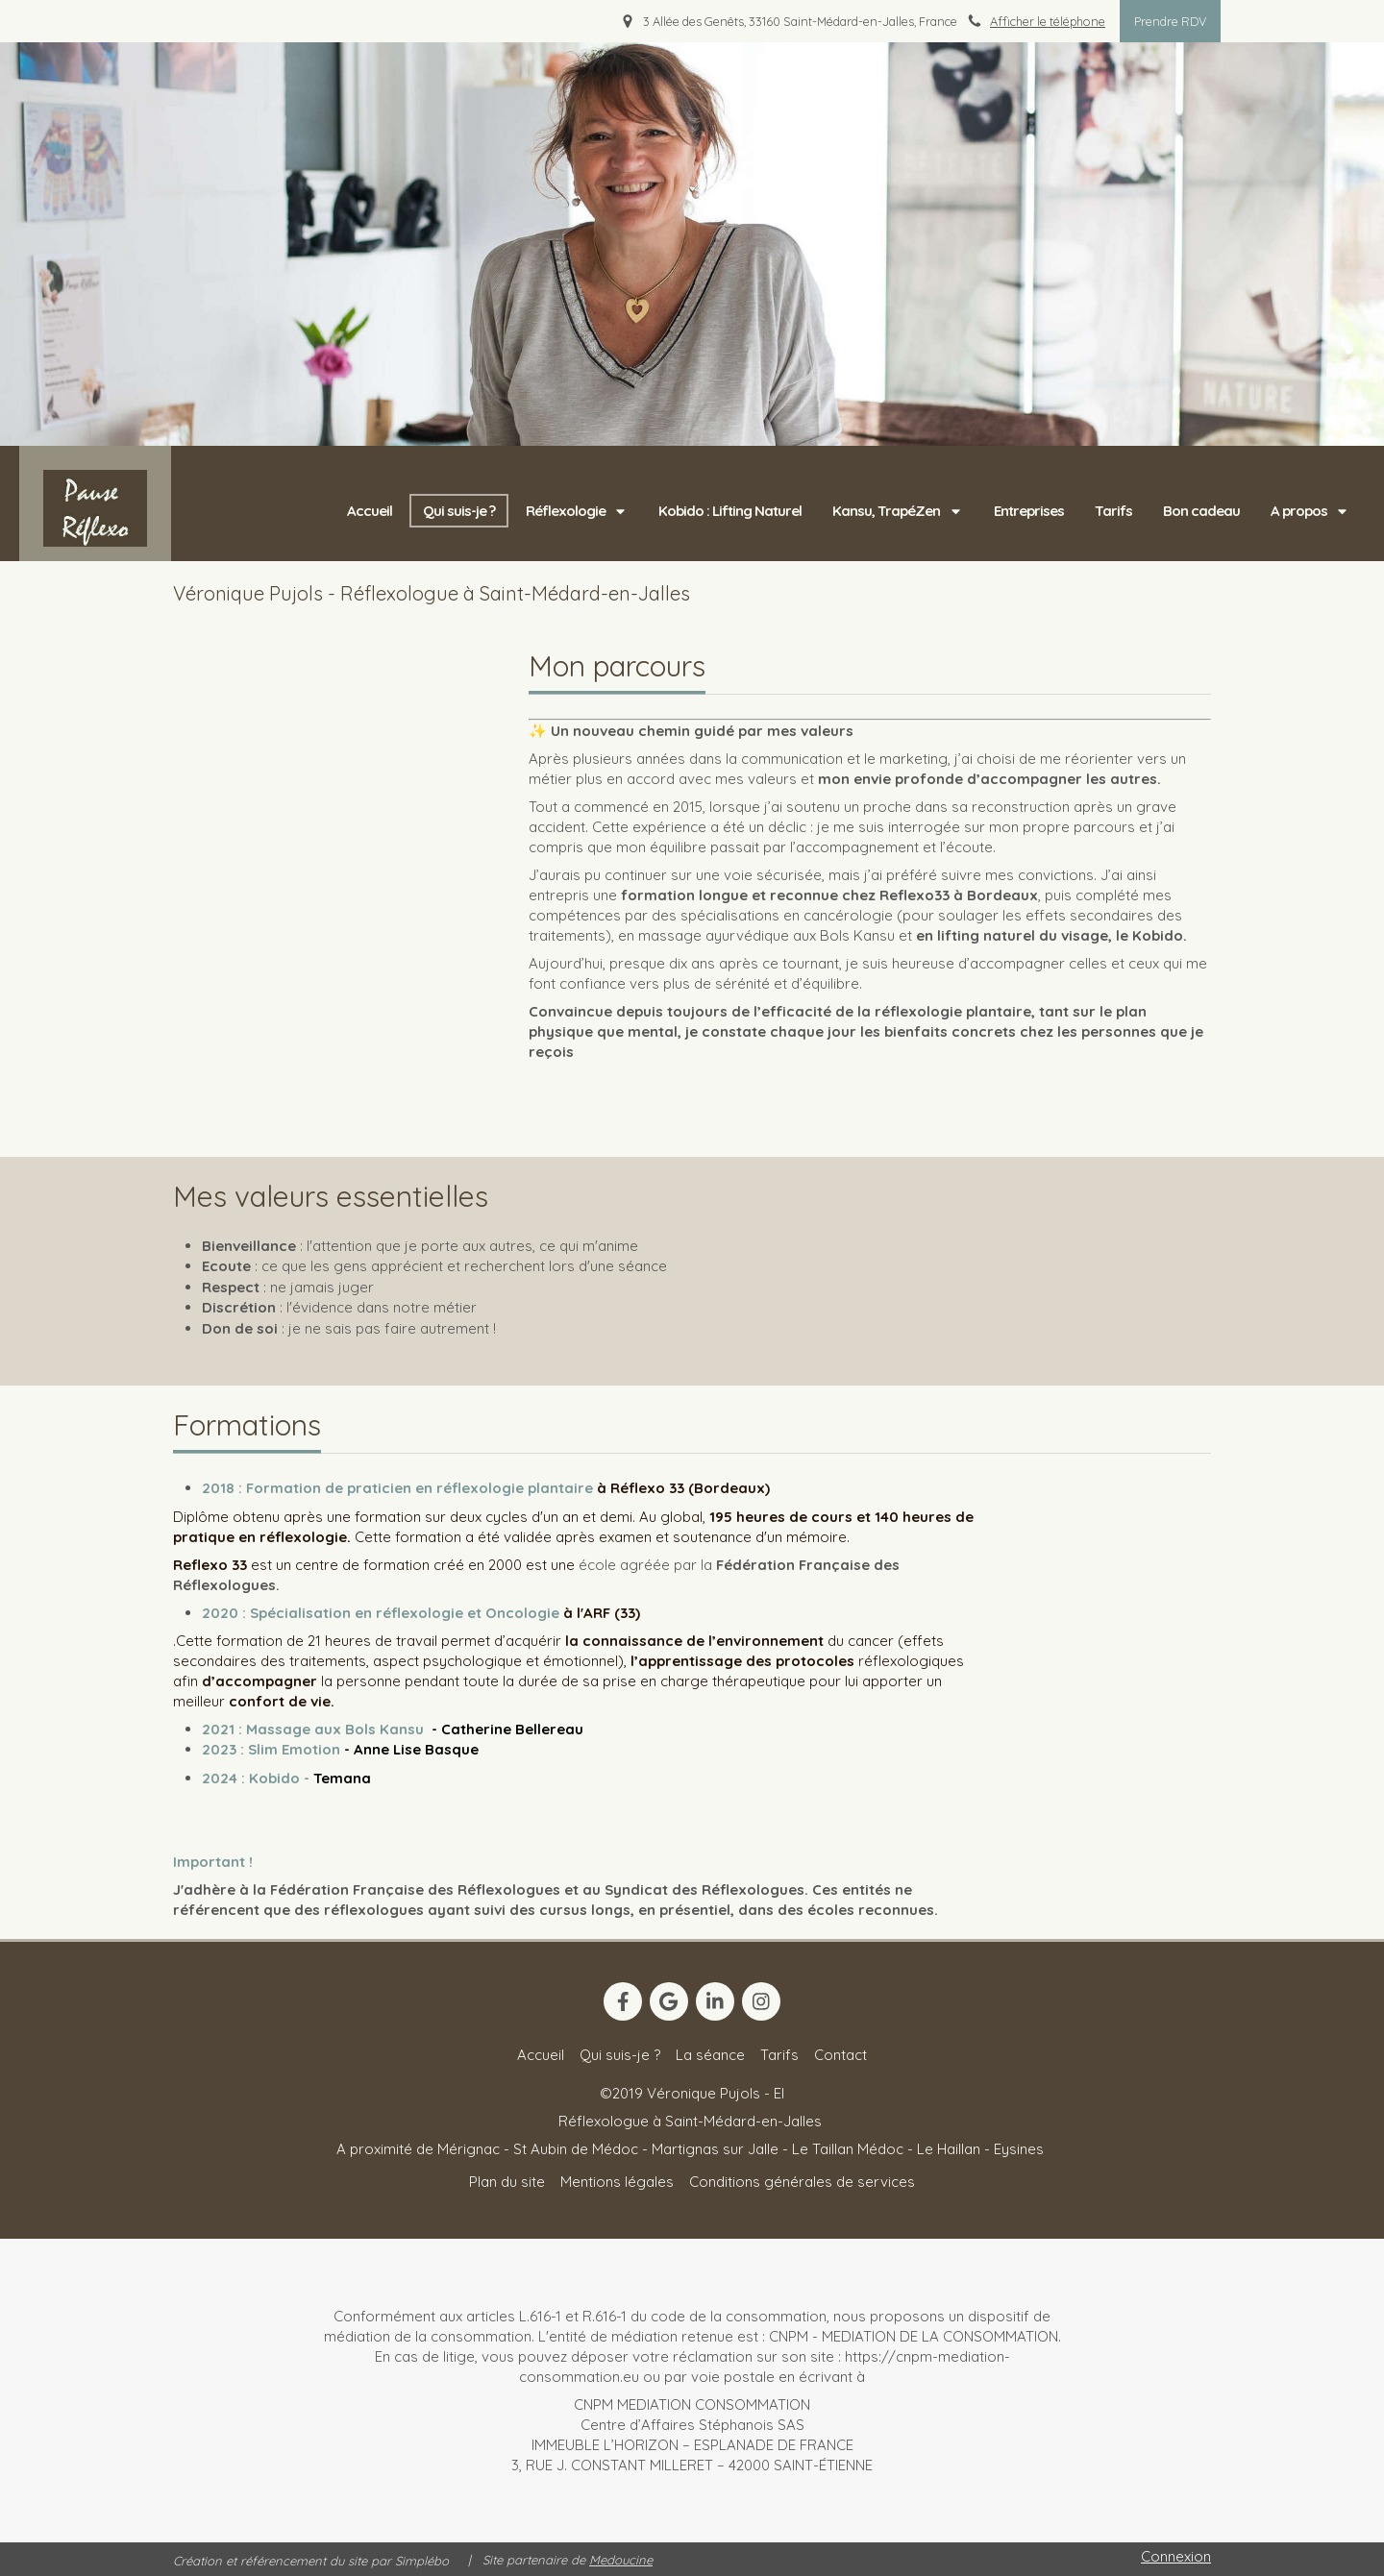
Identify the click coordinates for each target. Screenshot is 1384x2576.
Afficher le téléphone (1047, 21)
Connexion (1176, 2556)
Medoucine (621, 2559)
